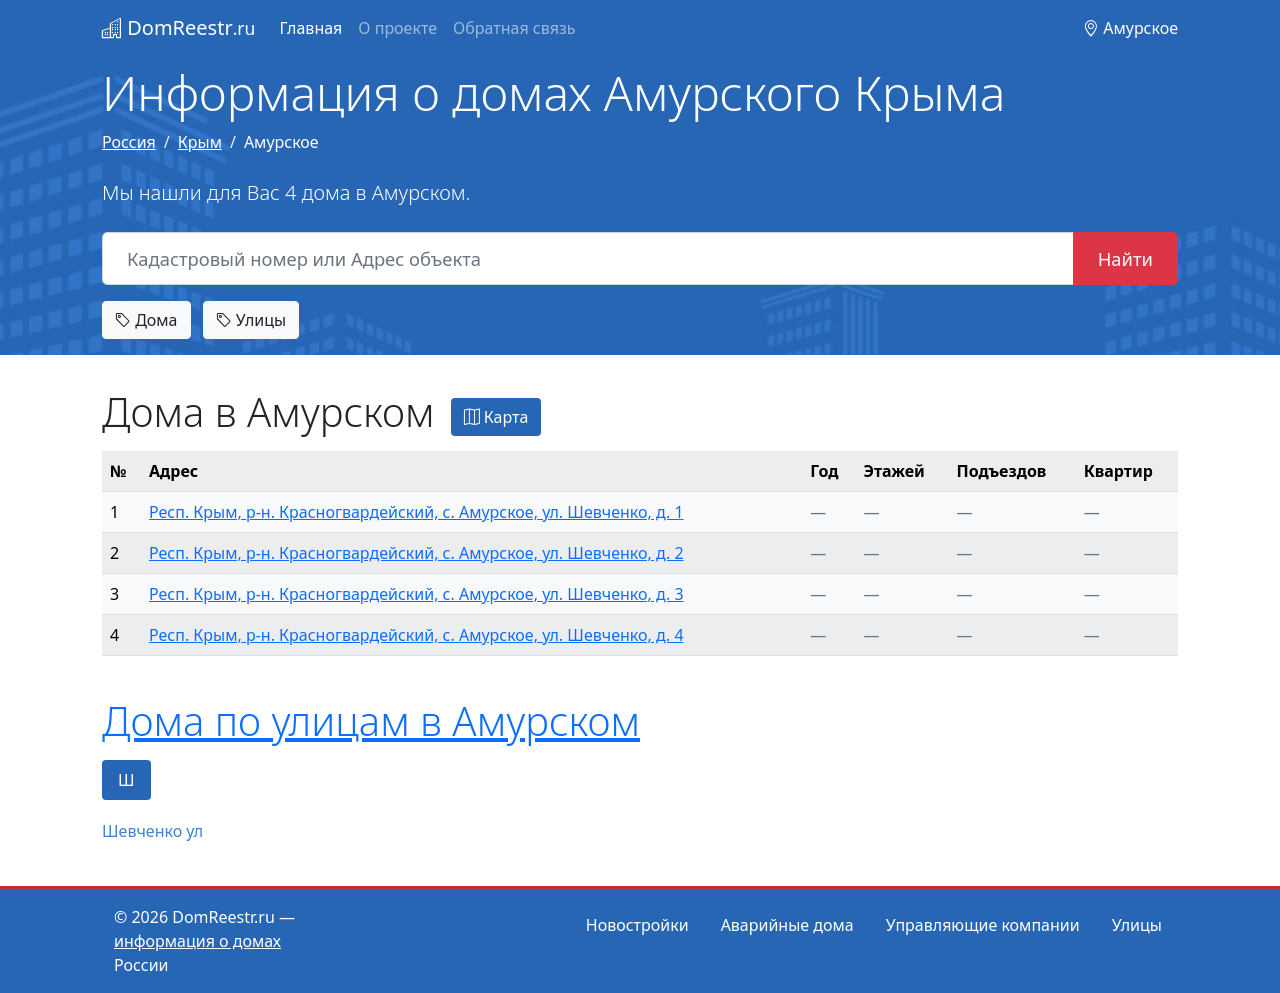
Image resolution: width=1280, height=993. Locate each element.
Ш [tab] (126, 780)
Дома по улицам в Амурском (371, 720)
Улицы (251, 320)
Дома (146, 320)
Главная (310, 28)
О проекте (397, 28)
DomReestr (178, 27)
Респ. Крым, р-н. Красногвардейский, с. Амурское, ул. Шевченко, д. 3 (416, 594)
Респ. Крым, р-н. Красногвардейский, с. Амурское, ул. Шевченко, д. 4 (416, 635)
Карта (496, 417)
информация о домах (197, 941)
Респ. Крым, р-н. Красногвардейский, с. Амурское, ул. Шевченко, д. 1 (416, 512)
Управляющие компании (983, 925)
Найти (1125, 258)
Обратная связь (514, 28)
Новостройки (637, 925)
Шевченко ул (152, 831)
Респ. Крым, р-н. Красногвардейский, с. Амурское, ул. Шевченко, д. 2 (416, 553)
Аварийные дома (787, 925)
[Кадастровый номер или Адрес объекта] (588, 259)
